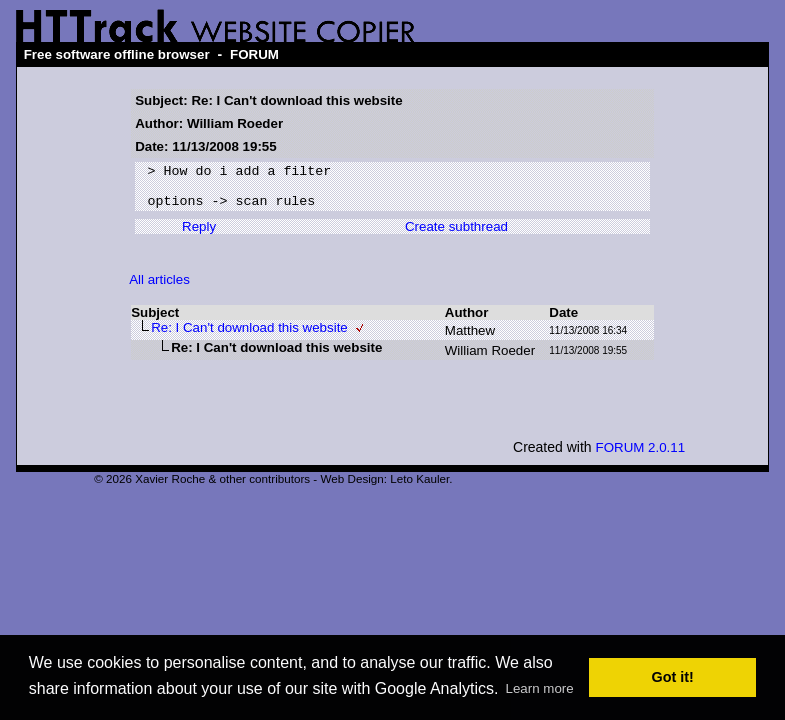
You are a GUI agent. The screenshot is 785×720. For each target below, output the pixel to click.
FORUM (254, 54)
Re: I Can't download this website (249, 336)
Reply (199, 235)
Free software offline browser (117, 54)
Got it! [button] (673, 677)
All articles (159, 288)
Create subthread (456, 235)
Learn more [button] (539, 688)
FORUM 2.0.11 (641, 456)
